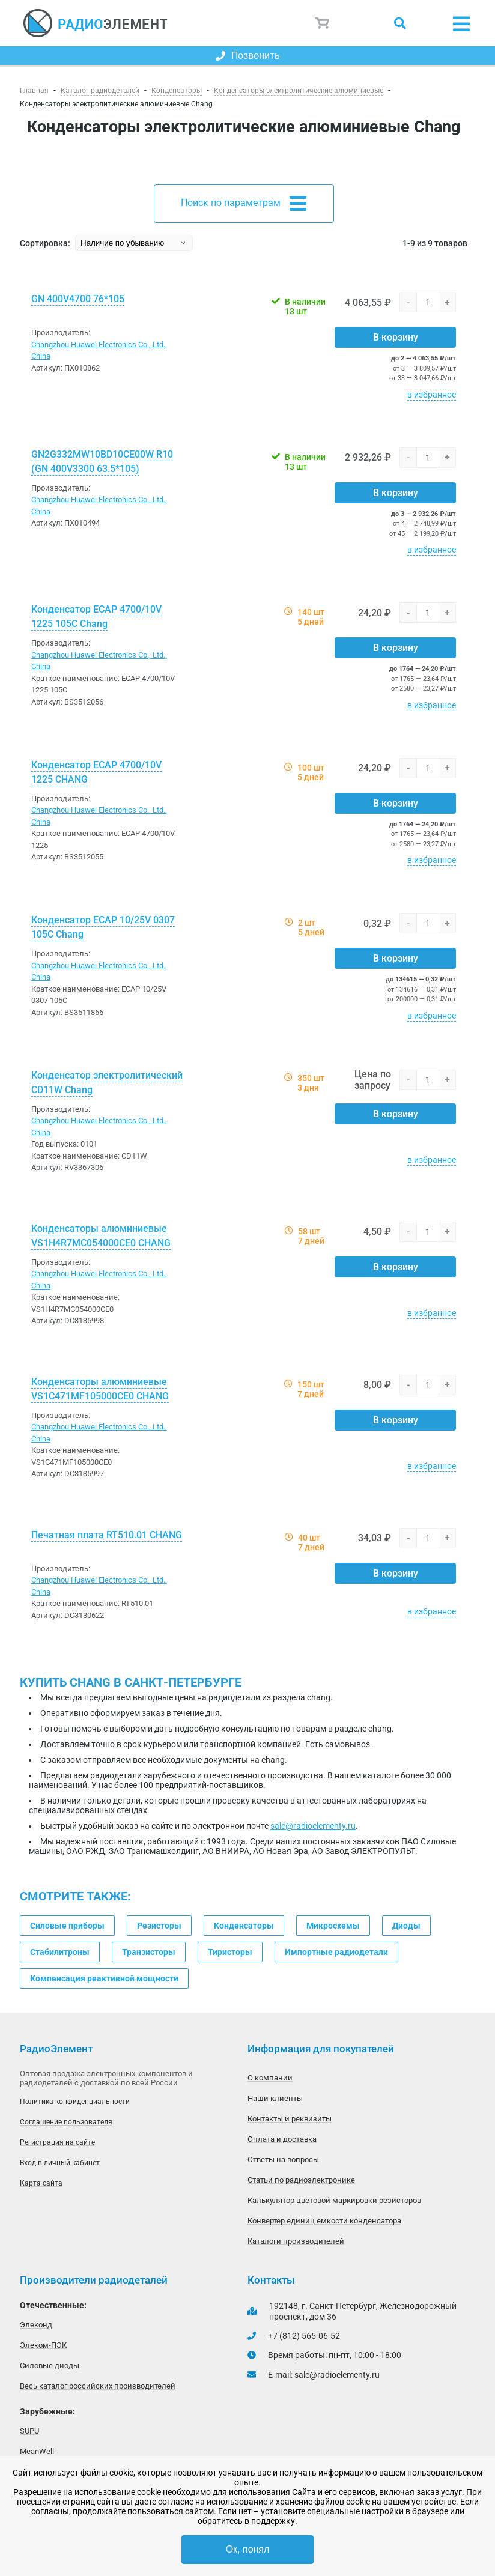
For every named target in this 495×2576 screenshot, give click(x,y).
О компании (270, 2077)
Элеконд (36, 2324)
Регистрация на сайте (57, 2142)
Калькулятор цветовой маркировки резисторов (334, 2200)
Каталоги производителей (296, 2241)
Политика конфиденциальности (75, 2101)
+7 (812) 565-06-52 (304, 2336)
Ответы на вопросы (283, 2159)
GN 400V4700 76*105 (77, 299)
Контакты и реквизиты (290, 2118)
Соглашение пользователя (66, 2122)
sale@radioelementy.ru (313, 1826)
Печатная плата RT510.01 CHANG (106, 1535)
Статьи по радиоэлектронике (301, 2179)
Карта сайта (41, 2183)
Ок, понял (248, 2549)
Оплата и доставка (282, 2139)
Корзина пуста (322, 23)
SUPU (29, 2430)
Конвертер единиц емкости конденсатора (324, 2220)
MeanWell (37, 2451)
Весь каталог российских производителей (97, 2385)
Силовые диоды (49, 2365)
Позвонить (248, 55)
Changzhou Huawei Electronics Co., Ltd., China (99, 350)
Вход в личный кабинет (60, 2163)
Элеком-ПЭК (43, 2345)
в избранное (431, 394)
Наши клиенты (275, 2098)
